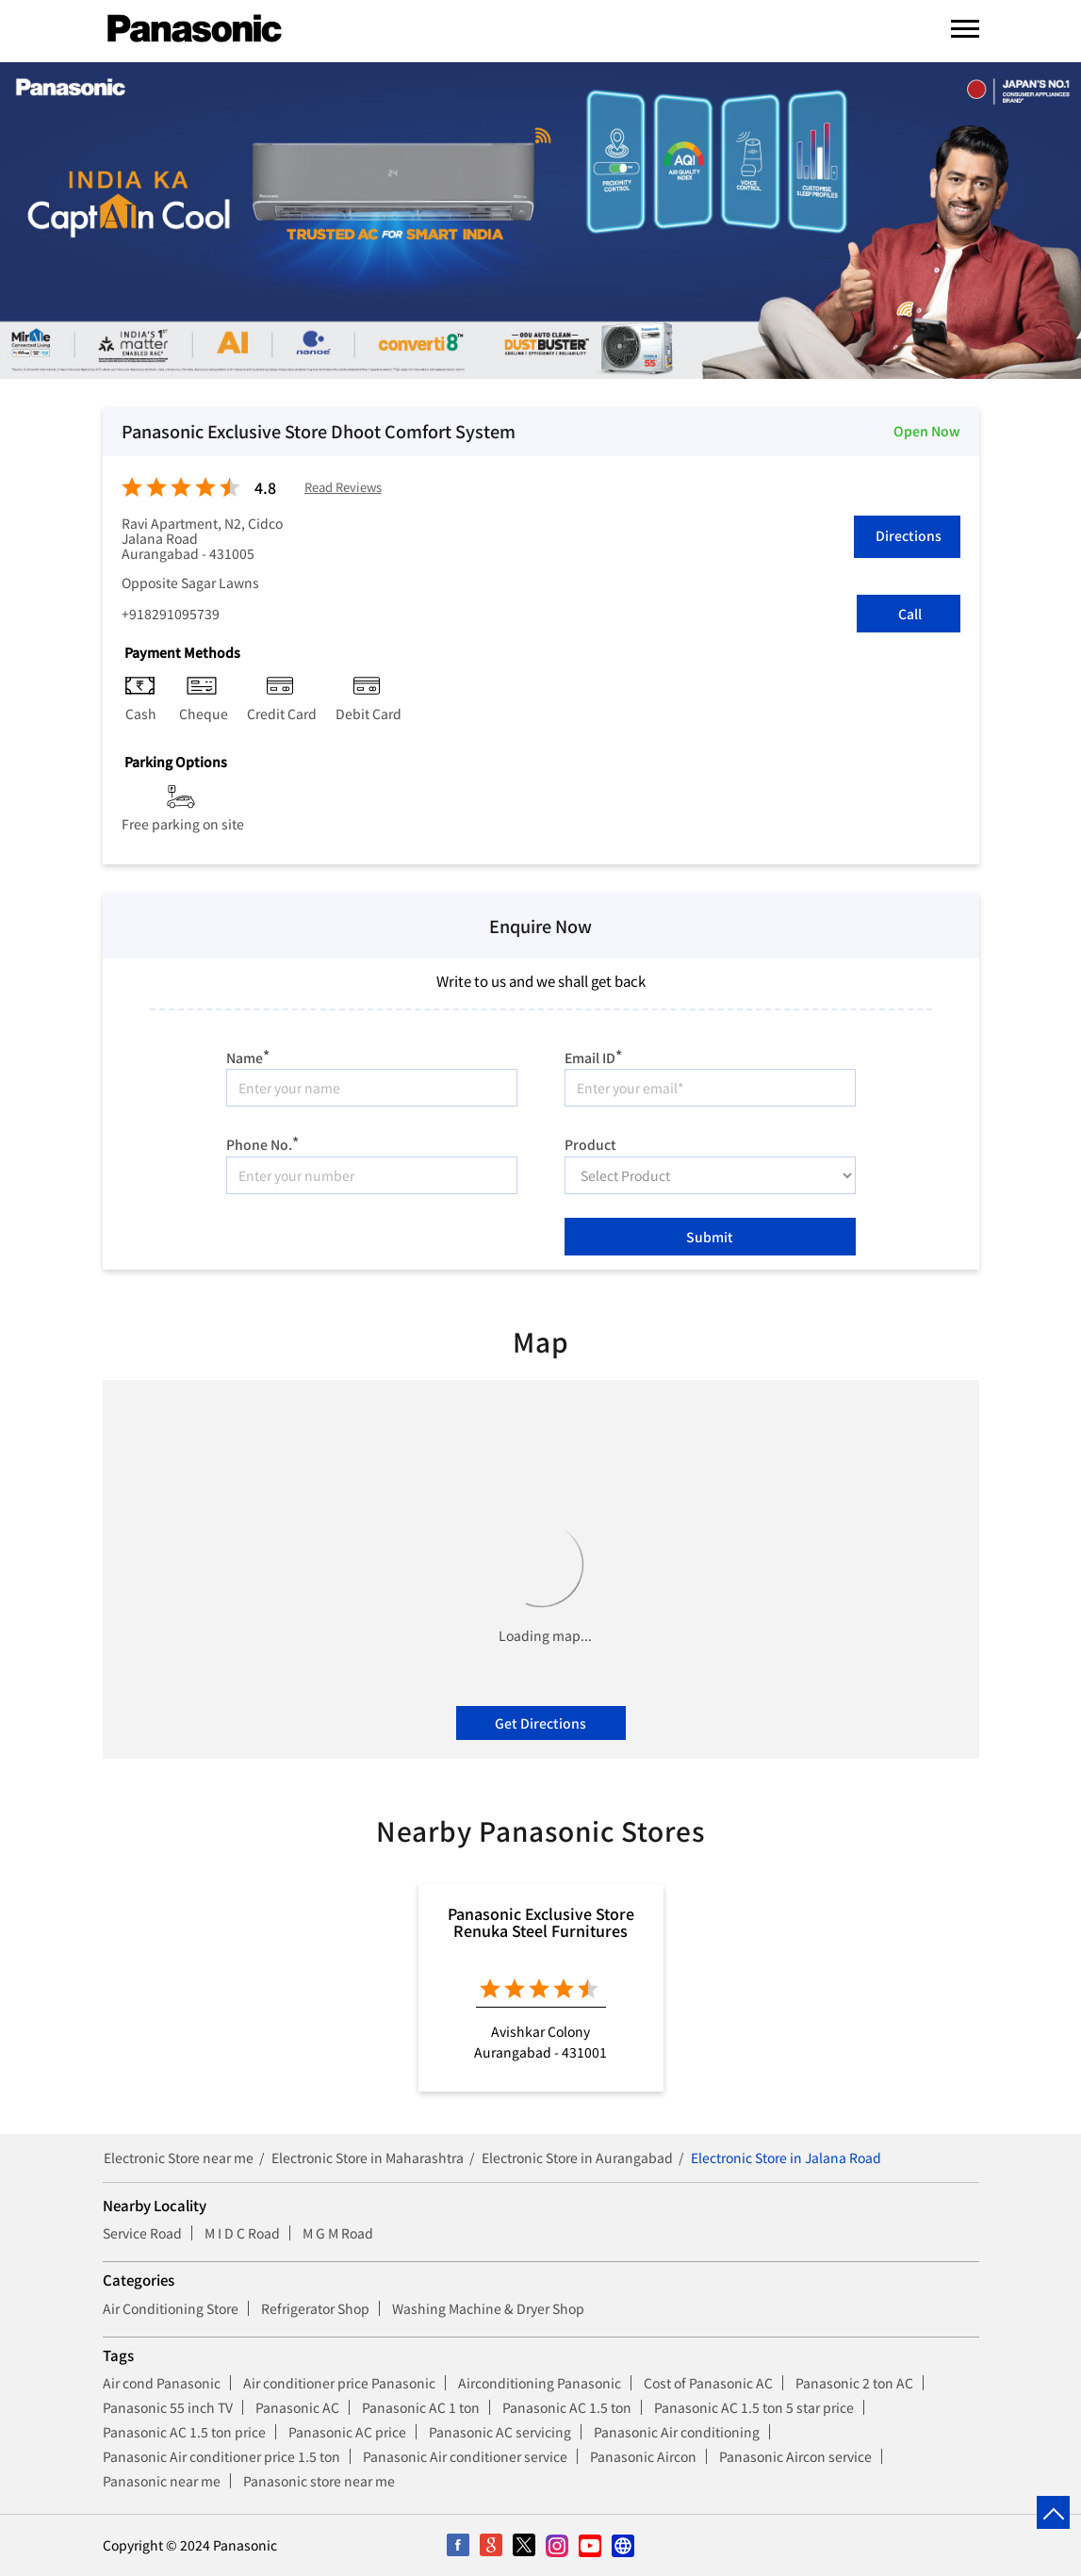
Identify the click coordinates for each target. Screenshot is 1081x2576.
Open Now (926, 430)
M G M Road (338, 2232)
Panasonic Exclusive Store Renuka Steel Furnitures (541, 1922)
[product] (710, 1175)
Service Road (142, 2232)
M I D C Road (242, 2232)
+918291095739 (171, 613)
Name (248, 1055)
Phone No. (262, 1142)
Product (590, 1143)
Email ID (593, 1055)
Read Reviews (343, 488)
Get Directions (540, 1723)
